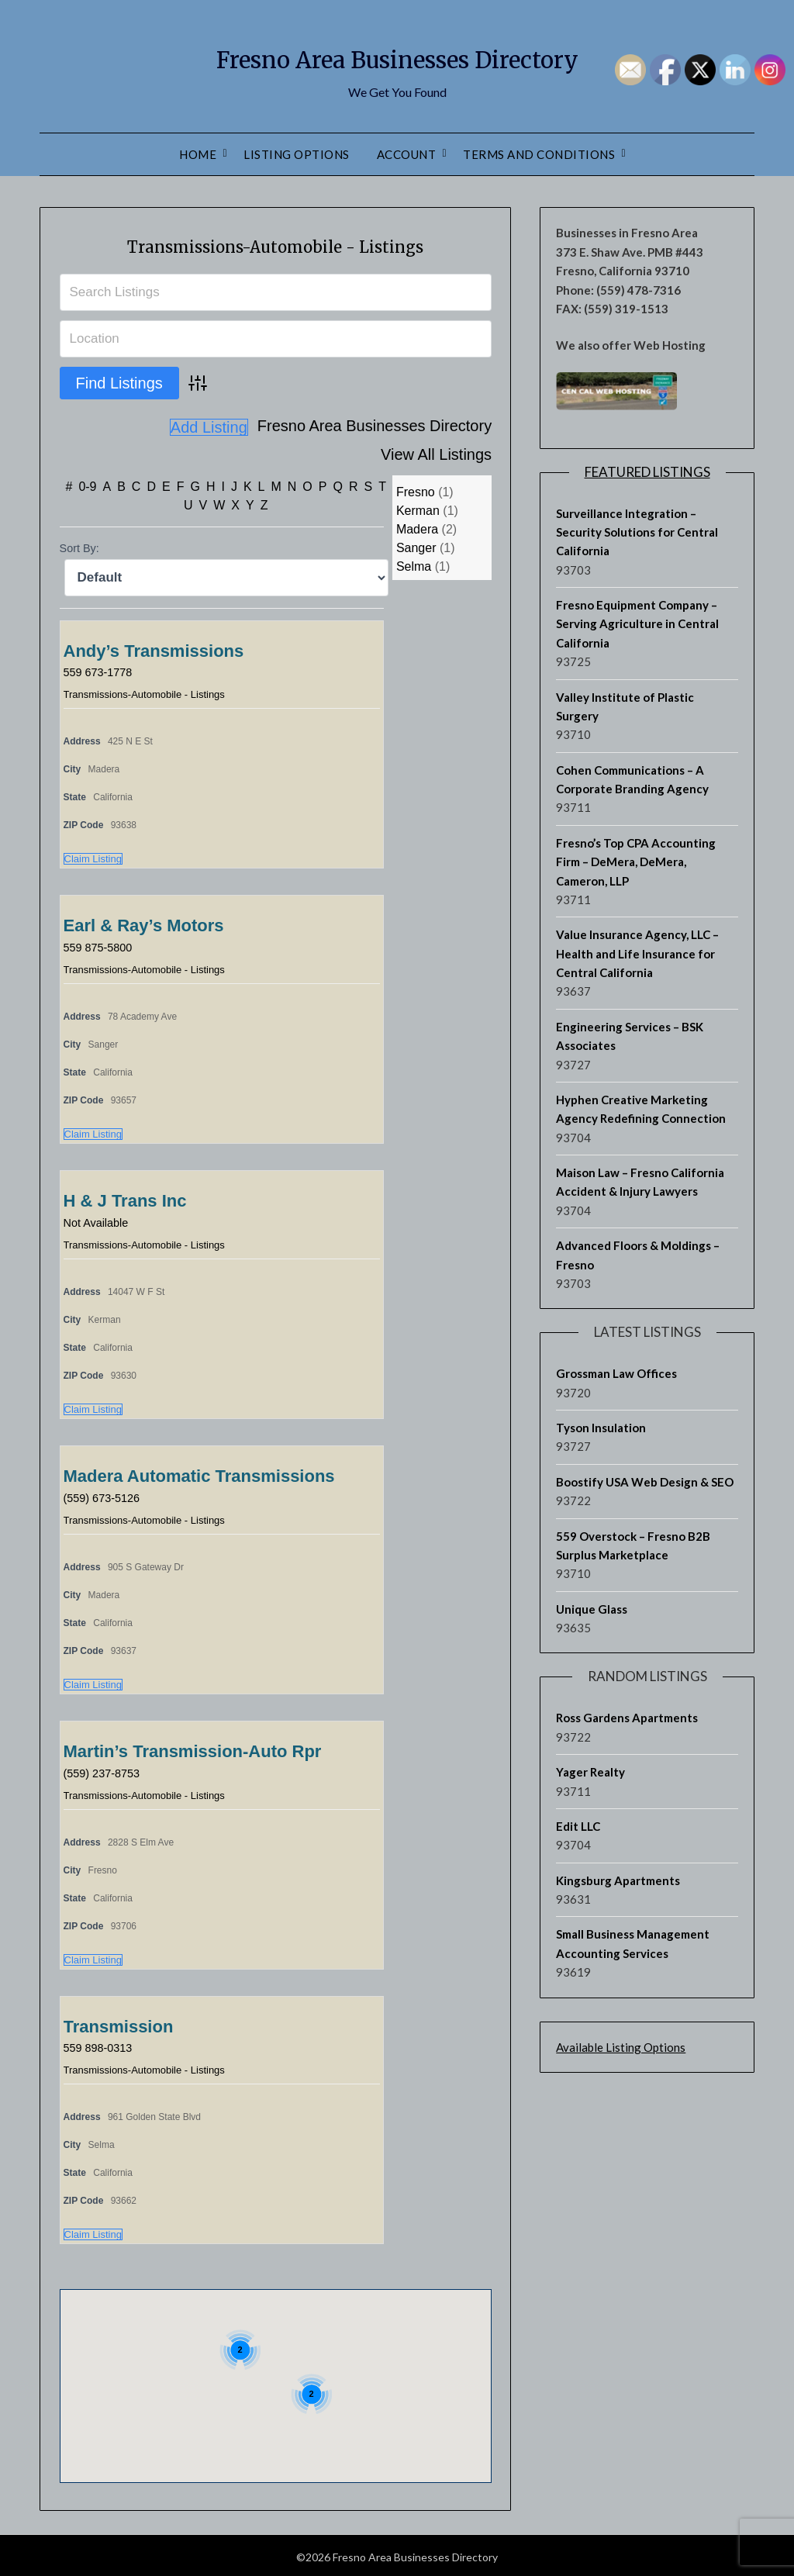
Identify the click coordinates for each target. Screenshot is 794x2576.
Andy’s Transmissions (154, 648)
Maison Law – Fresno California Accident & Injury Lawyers (640, 1181)
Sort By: (79, 545)
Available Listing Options (620, 2047)
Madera (417, 526)
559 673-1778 (102, 668)
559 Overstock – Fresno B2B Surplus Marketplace (633, 1545)
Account (407, 154)
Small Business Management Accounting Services (632, 1943)
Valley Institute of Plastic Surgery (625, 706)
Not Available (100, 1219)
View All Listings (436, 427)
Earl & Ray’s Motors (144, 922)
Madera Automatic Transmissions (199, 1473)
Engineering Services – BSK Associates (629, 1036)
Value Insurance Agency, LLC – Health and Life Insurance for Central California (637, 953)
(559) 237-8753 (106, 1770)
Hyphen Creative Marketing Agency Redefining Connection (641, 1109)
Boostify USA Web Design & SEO (645, 1482)
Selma (413, 563)
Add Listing (452, 454)
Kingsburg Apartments (618, 1880)
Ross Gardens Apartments (627, 1718)
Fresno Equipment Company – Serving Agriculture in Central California (637, 624)
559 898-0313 (102, 2044)
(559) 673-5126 (106, 1494)
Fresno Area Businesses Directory (397, 55)
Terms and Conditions (539, 154)
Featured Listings (647, 472)
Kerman (418, 507)
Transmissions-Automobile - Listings (275, 244)
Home (197, 154)
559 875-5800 (102, 944)
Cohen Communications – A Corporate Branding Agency (632, 779)
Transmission (119, 2023)
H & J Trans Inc (125, 1197)
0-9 (87, 483)
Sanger (416, 544)
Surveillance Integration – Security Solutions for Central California (637, 532)
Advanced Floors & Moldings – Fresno (638, 1254)
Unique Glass (591, 1609)
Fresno (415, 489)
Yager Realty (590, 1772)
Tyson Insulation (601, 1428)
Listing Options (296, 154)
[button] (243, 2374)
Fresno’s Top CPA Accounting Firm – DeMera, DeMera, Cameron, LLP (636, 862)
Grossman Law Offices (616, 1373)
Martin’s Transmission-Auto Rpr (193, 1748)
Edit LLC (578, 1826)
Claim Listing (93, 856)
